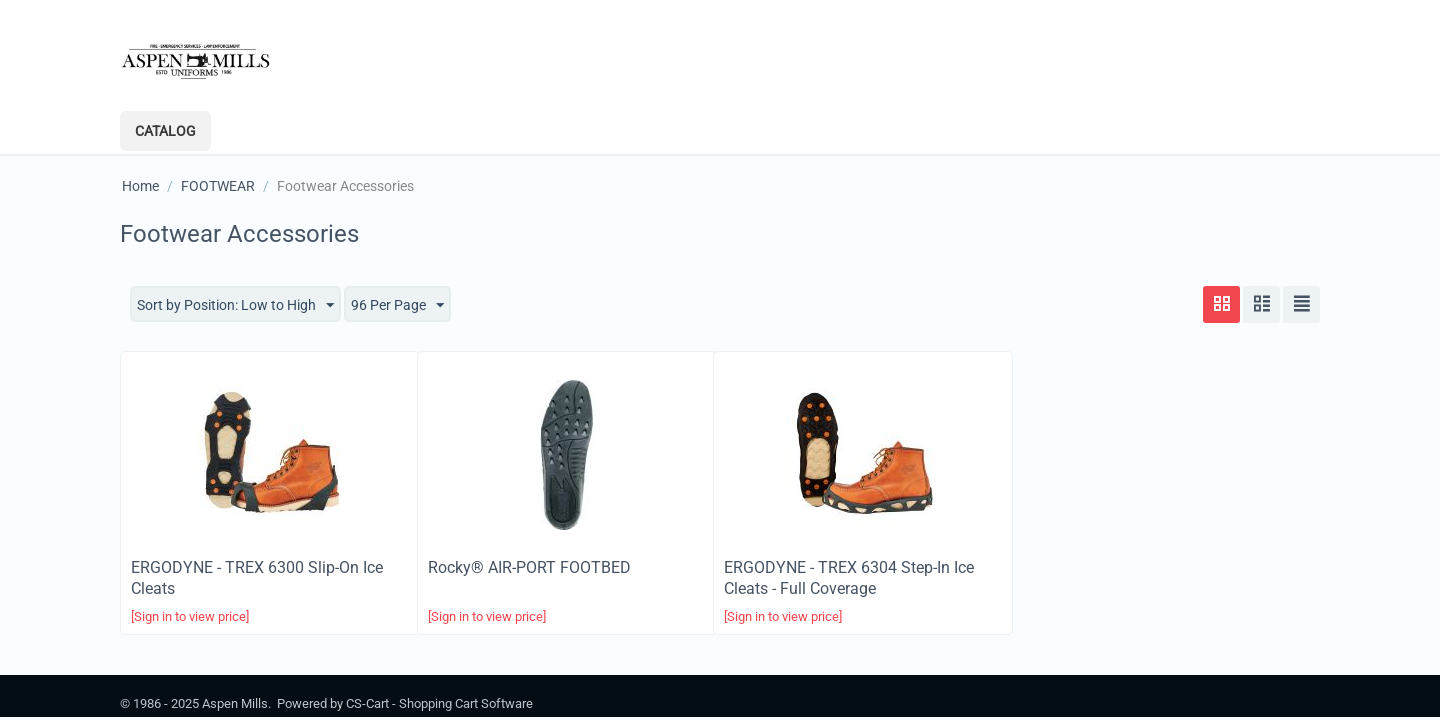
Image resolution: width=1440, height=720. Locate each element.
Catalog (165, 131)
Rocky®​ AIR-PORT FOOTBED (529, 567)
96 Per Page (397, 306)
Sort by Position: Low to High (235, 306)
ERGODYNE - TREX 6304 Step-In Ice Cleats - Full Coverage (849, 578)
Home (140, 186)
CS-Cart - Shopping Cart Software (439, 703)
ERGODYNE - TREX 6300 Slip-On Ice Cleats (257, 578)
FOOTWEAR (218, 186)
